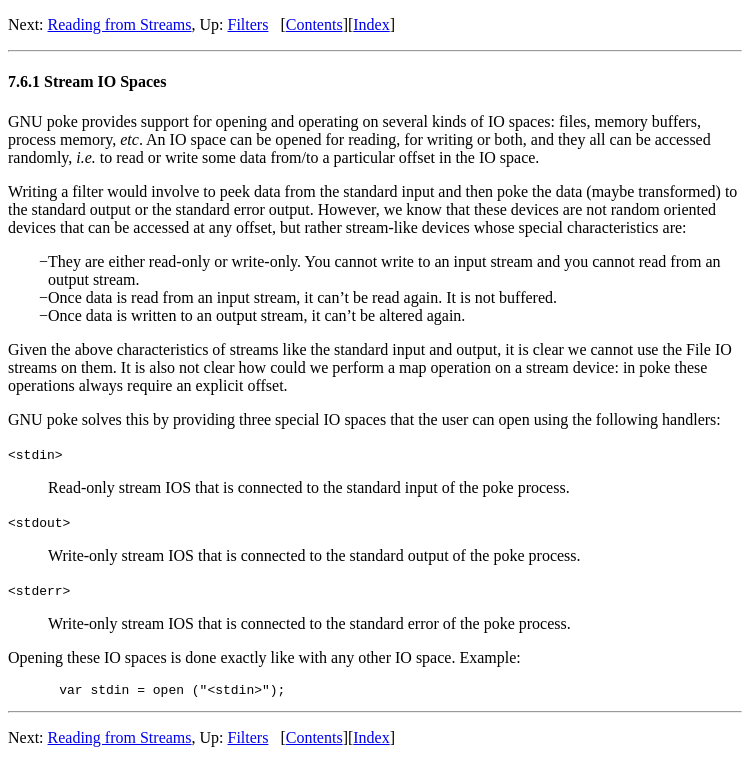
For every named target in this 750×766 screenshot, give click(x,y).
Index (371, 24)
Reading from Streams (120, 24)
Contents (314, 24)
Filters (248, 24)
